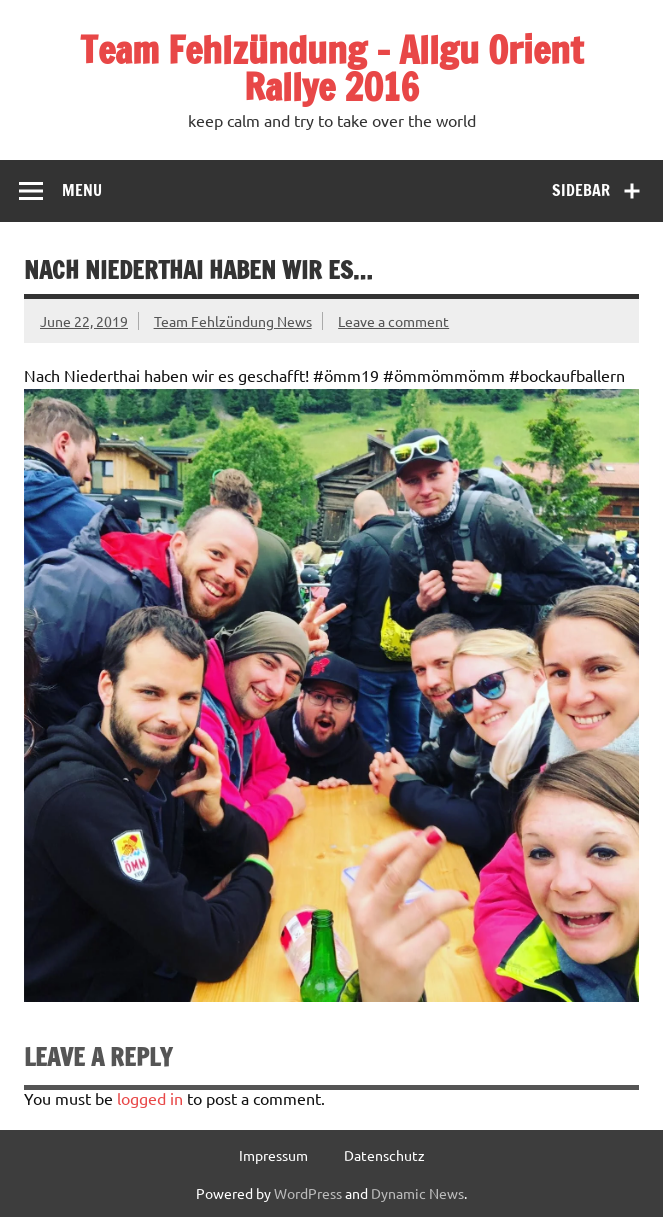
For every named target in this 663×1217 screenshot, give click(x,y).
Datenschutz (384, 1155)
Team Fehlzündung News (233, 321)
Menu (82, 190)
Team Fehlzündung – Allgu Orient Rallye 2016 (331, 68)
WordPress (308, 1193)
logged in (150, 1098)
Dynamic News (417, 1193)
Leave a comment (393, 321)
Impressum (273, 1155)
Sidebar (581, 190)
